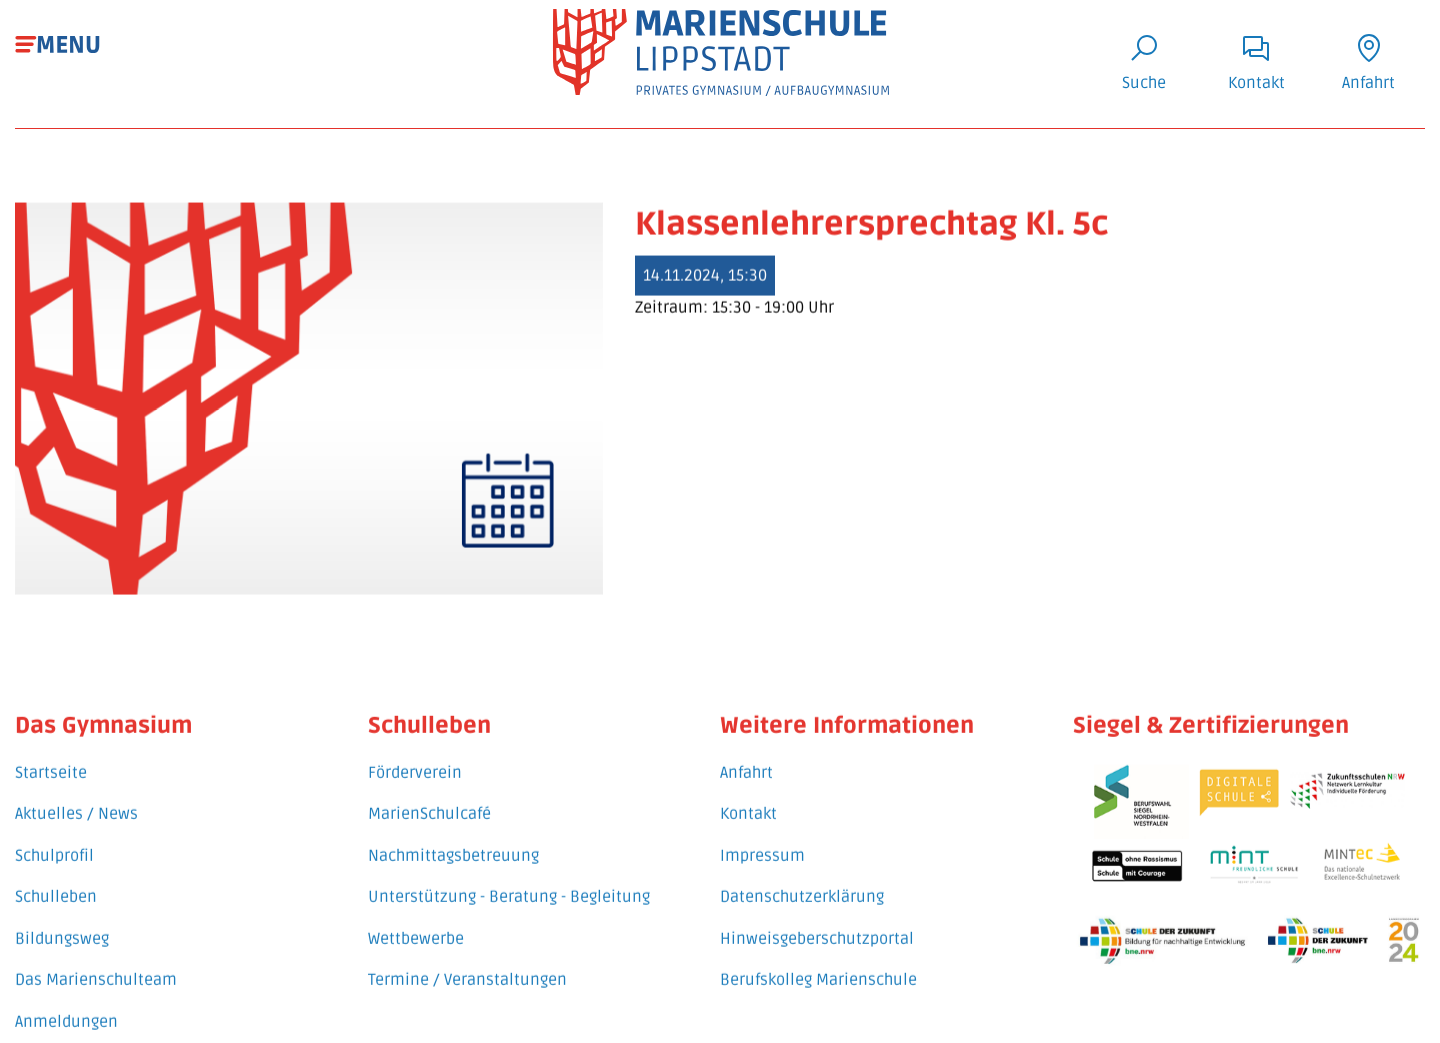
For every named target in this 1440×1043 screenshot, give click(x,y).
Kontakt (748, 801)
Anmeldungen (66, 1009)
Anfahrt (746, 759)
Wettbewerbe (416, 925)
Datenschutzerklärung (802, 884)
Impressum (762, 842)
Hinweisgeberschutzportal (817, 925)
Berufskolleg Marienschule (818, 967)
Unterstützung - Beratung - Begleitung (509, 884)
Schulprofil (54, 842)
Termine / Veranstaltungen (467, 967)
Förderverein (415, 759)
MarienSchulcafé (429, 801)
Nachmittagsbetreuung (453, 842)
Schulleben (56, 884)
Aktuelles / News (76, 801)
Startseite (51, 759)
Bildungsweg (62, 925)
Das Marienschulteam (96, 967)
